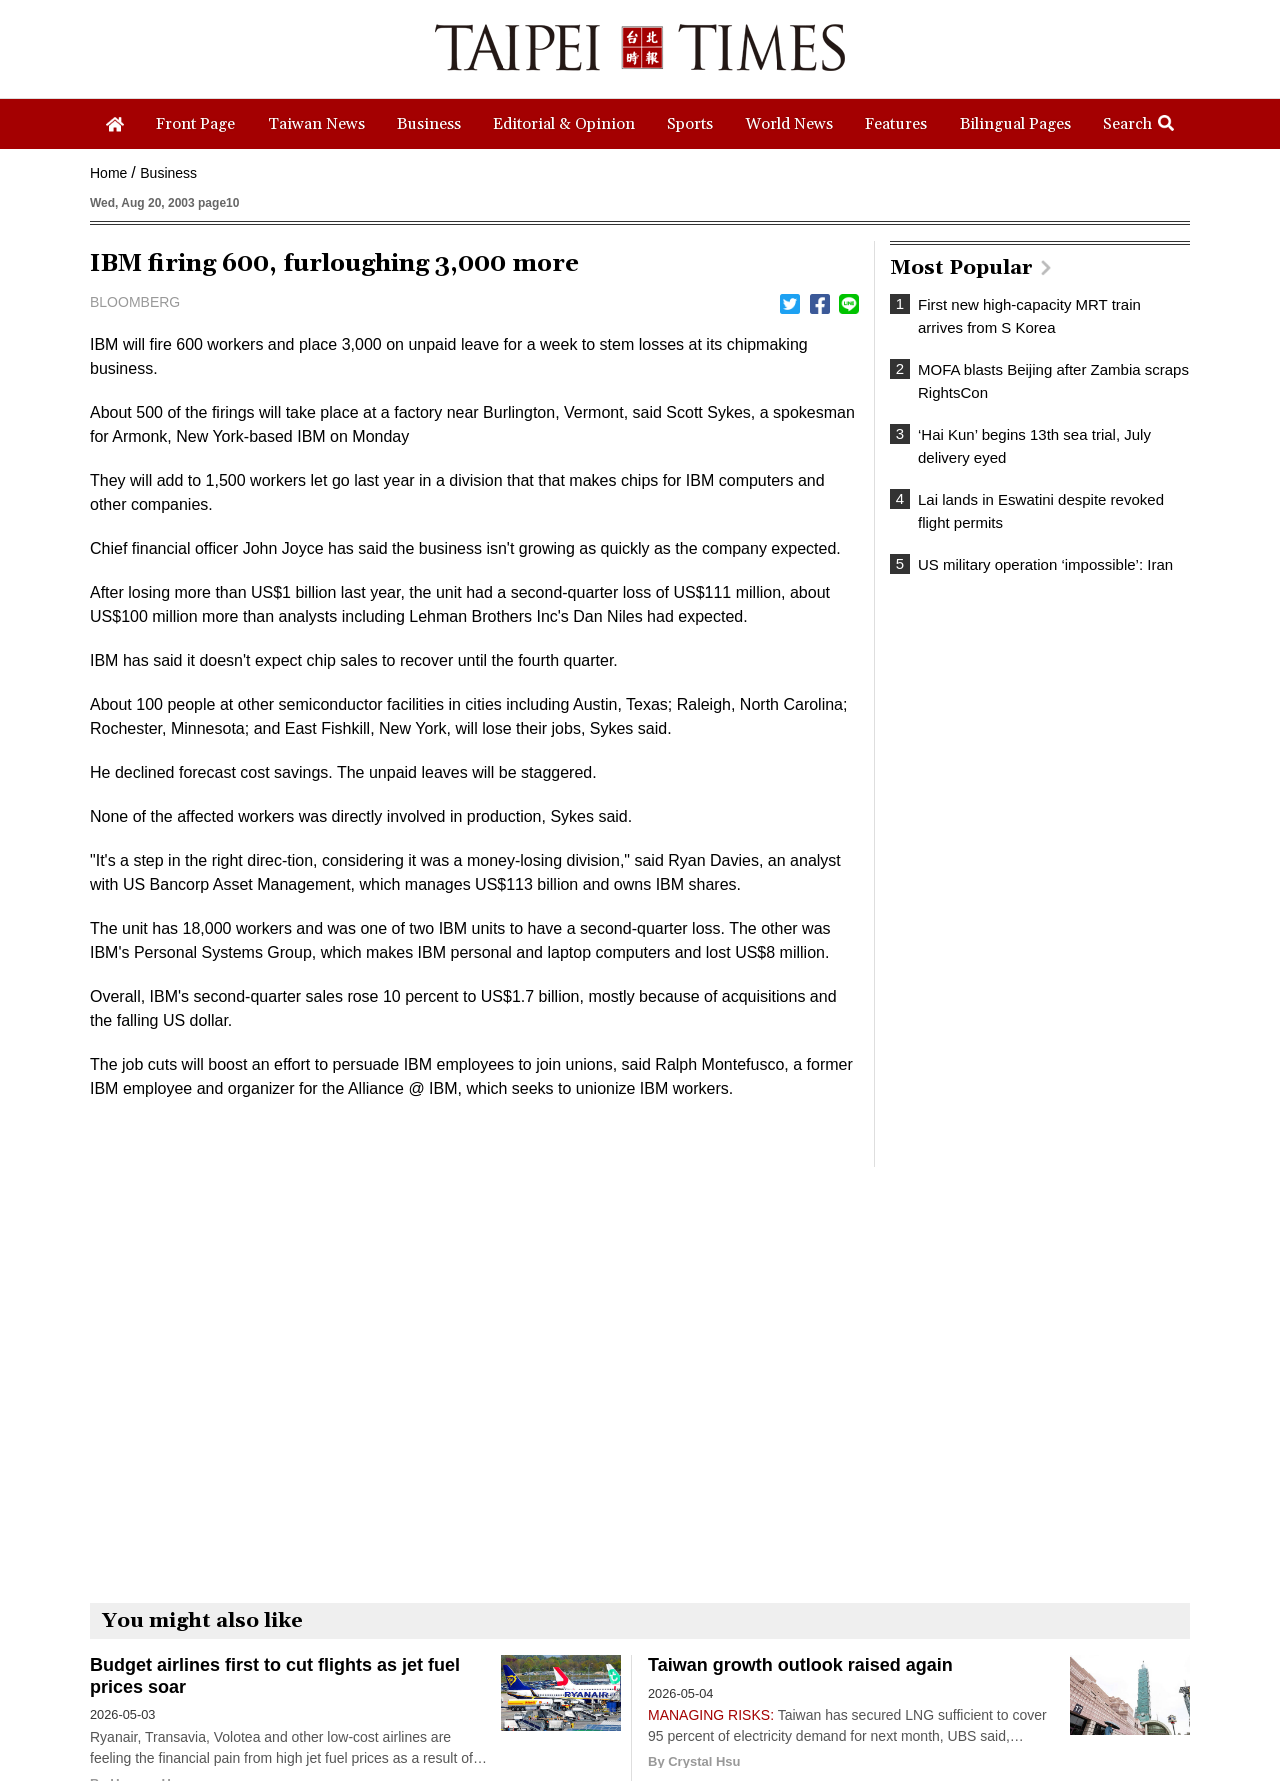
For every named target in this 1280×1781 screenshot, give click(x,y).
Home (108, 173)
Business (168, 173)
